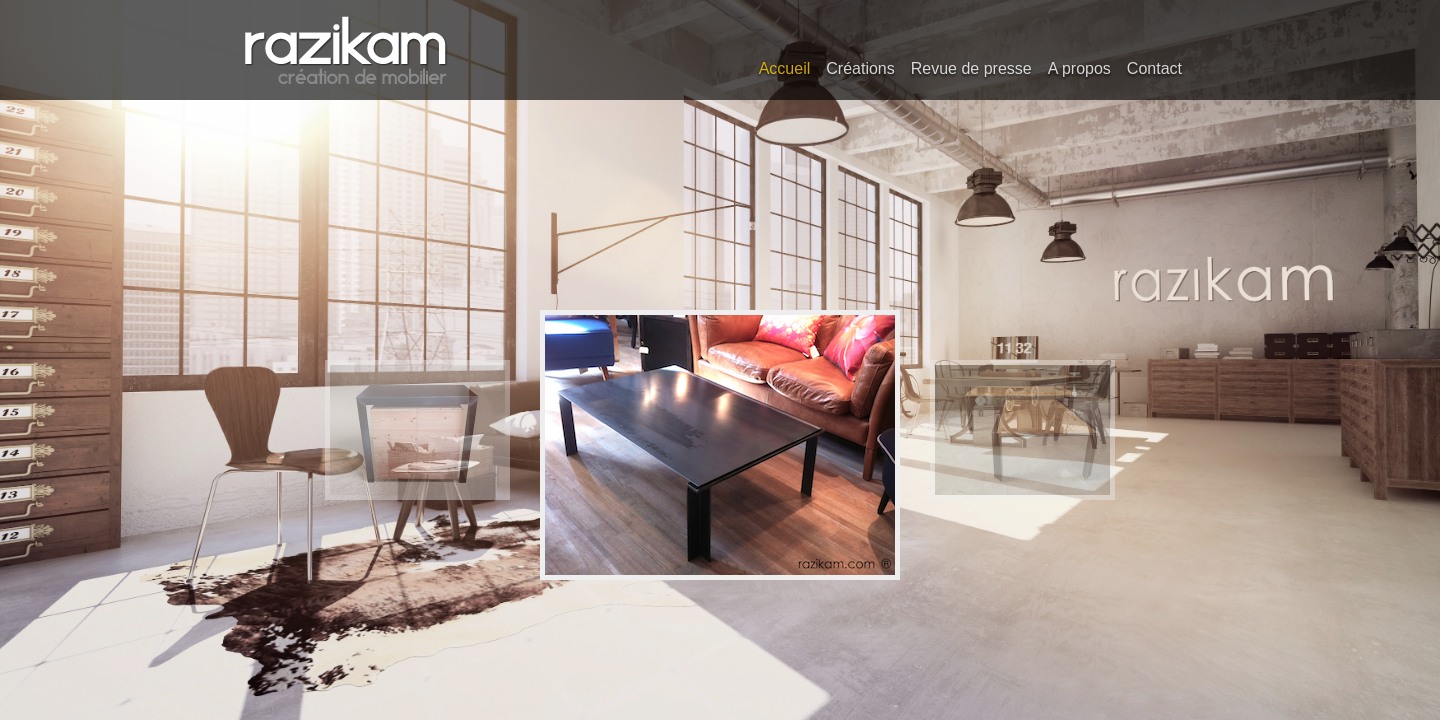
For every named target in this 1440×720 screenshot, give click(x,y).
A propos (1079, 68)
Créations (860, 68)
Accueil (785, 68)
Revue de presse (971, 68)
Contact (1154, 68)
